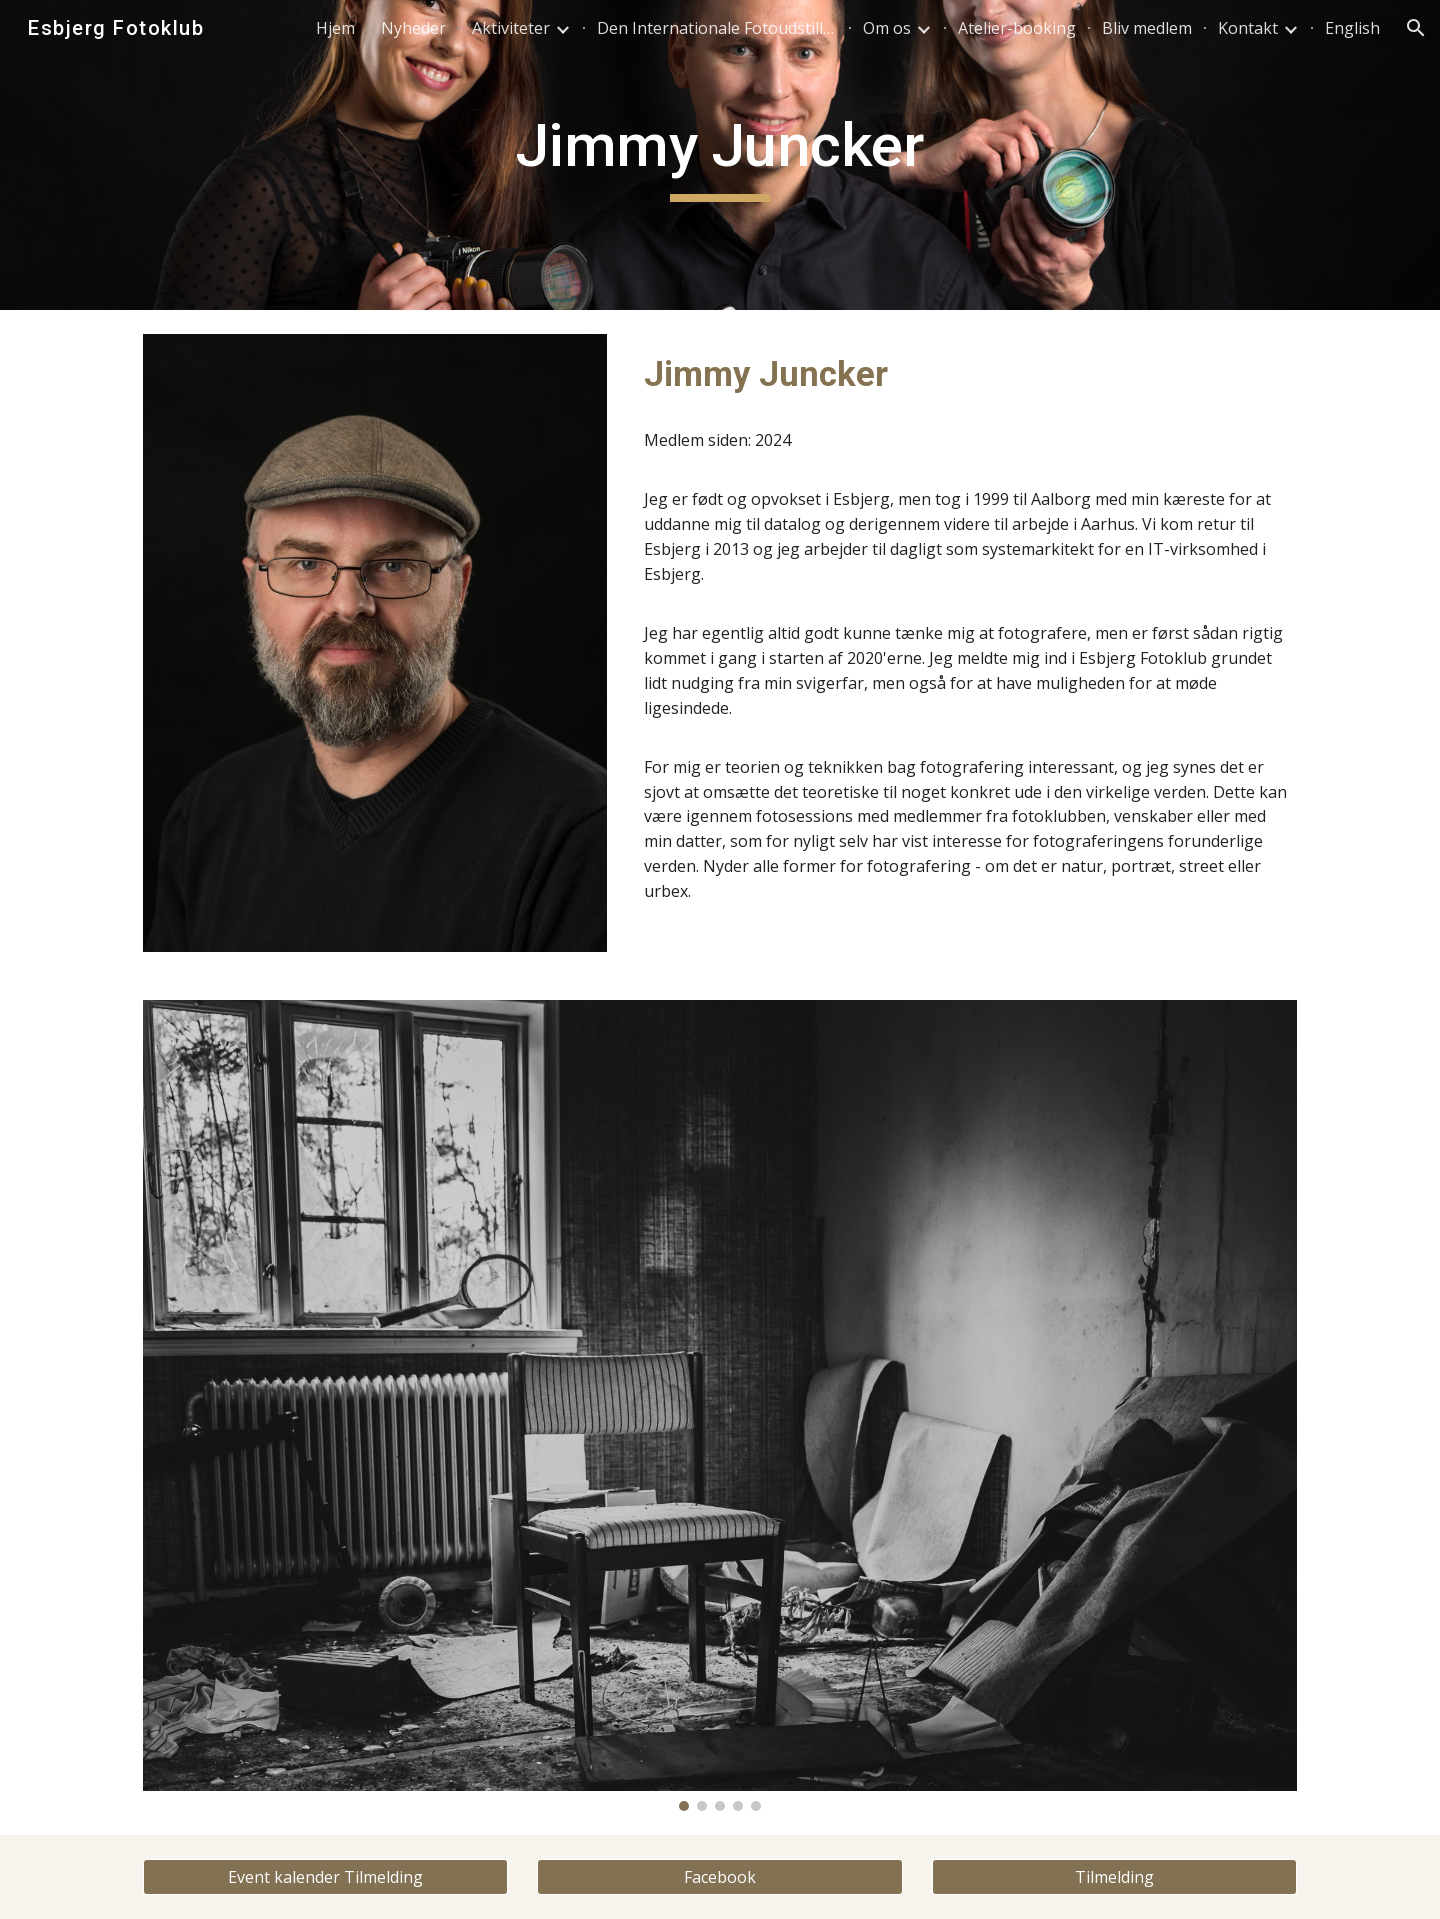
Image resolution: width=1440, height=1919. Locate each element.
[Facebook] (719, 1877)
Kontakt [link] (1248, 28)
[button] (1416, 28)
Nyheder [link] (413, 28)
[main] (720, 155)
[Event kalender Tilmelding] (325, 1877)
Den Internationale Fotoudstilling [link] (717, 28)
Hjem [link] (335, 28)
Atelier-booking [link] (1017, 28)
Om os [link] (887, 28)
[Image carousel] (720, 1405)
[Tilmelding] (1114, 1877)
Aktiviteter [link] (511, 28)
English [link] (1352, 28)
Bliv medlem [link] (1147, 28)
